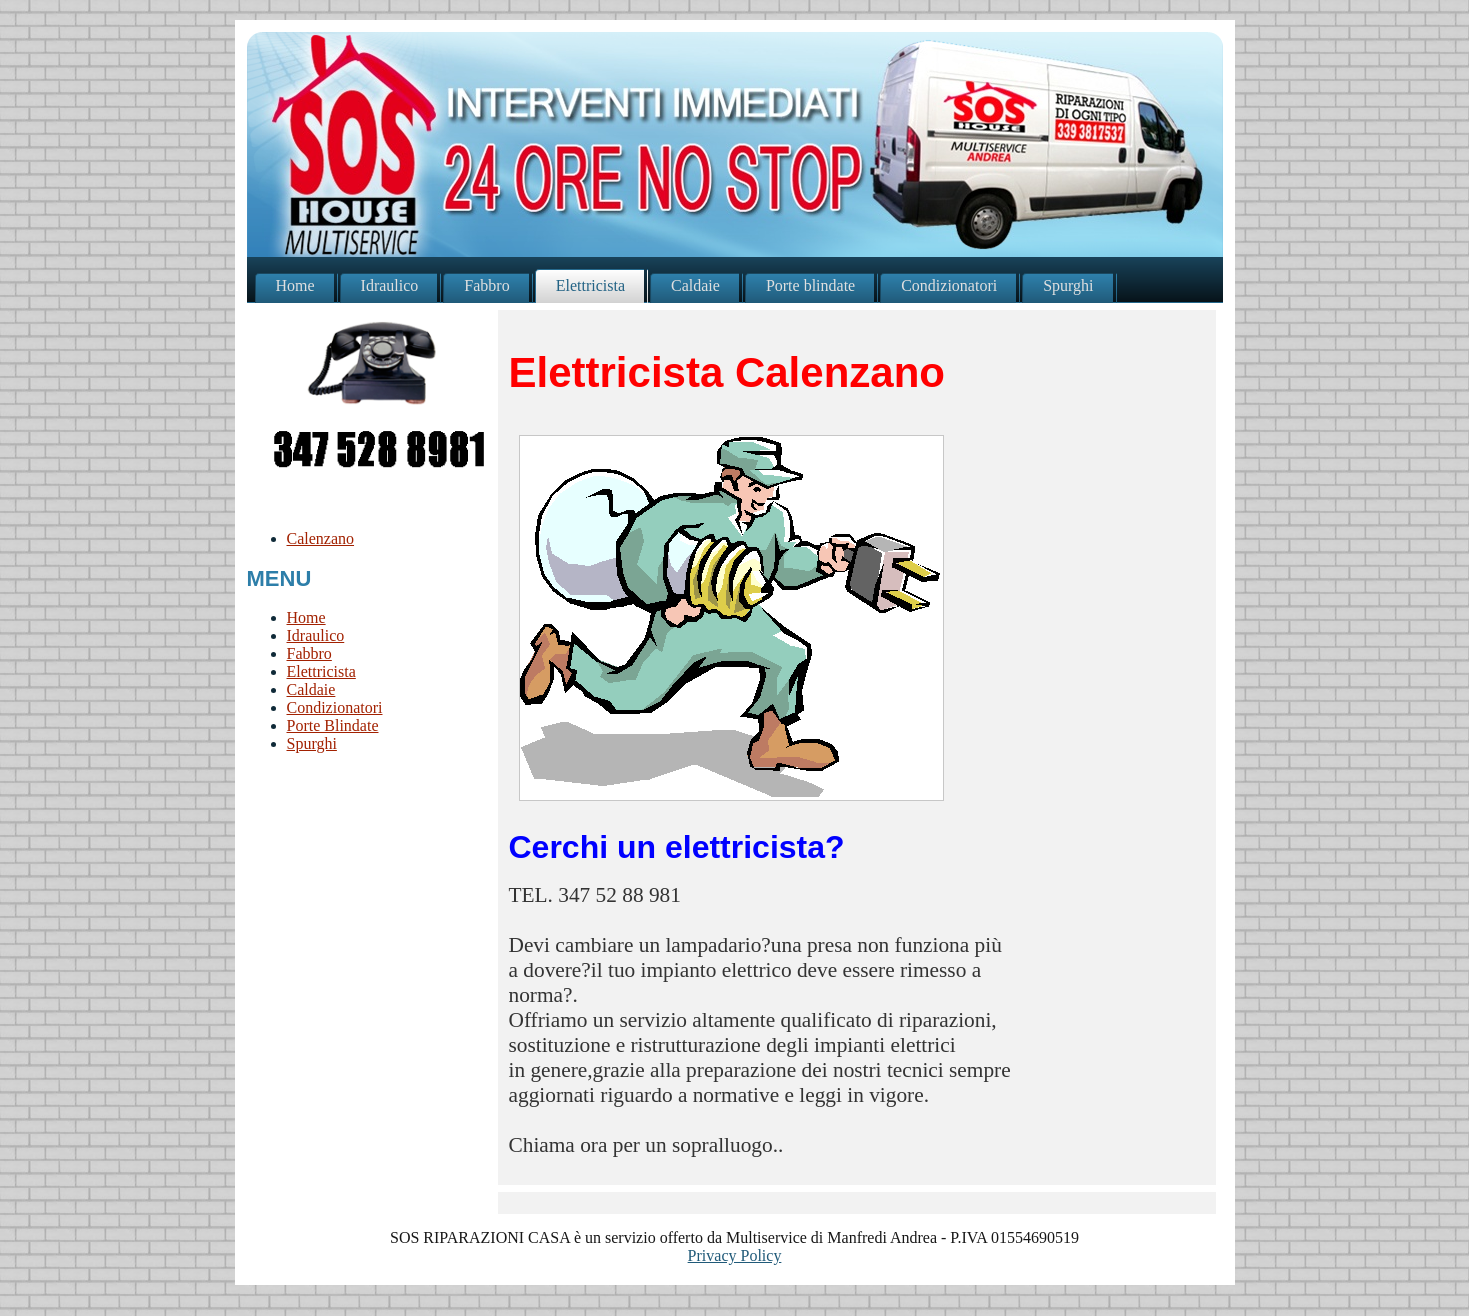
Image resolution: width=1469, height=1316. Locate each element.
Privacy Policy (735, 1255)
